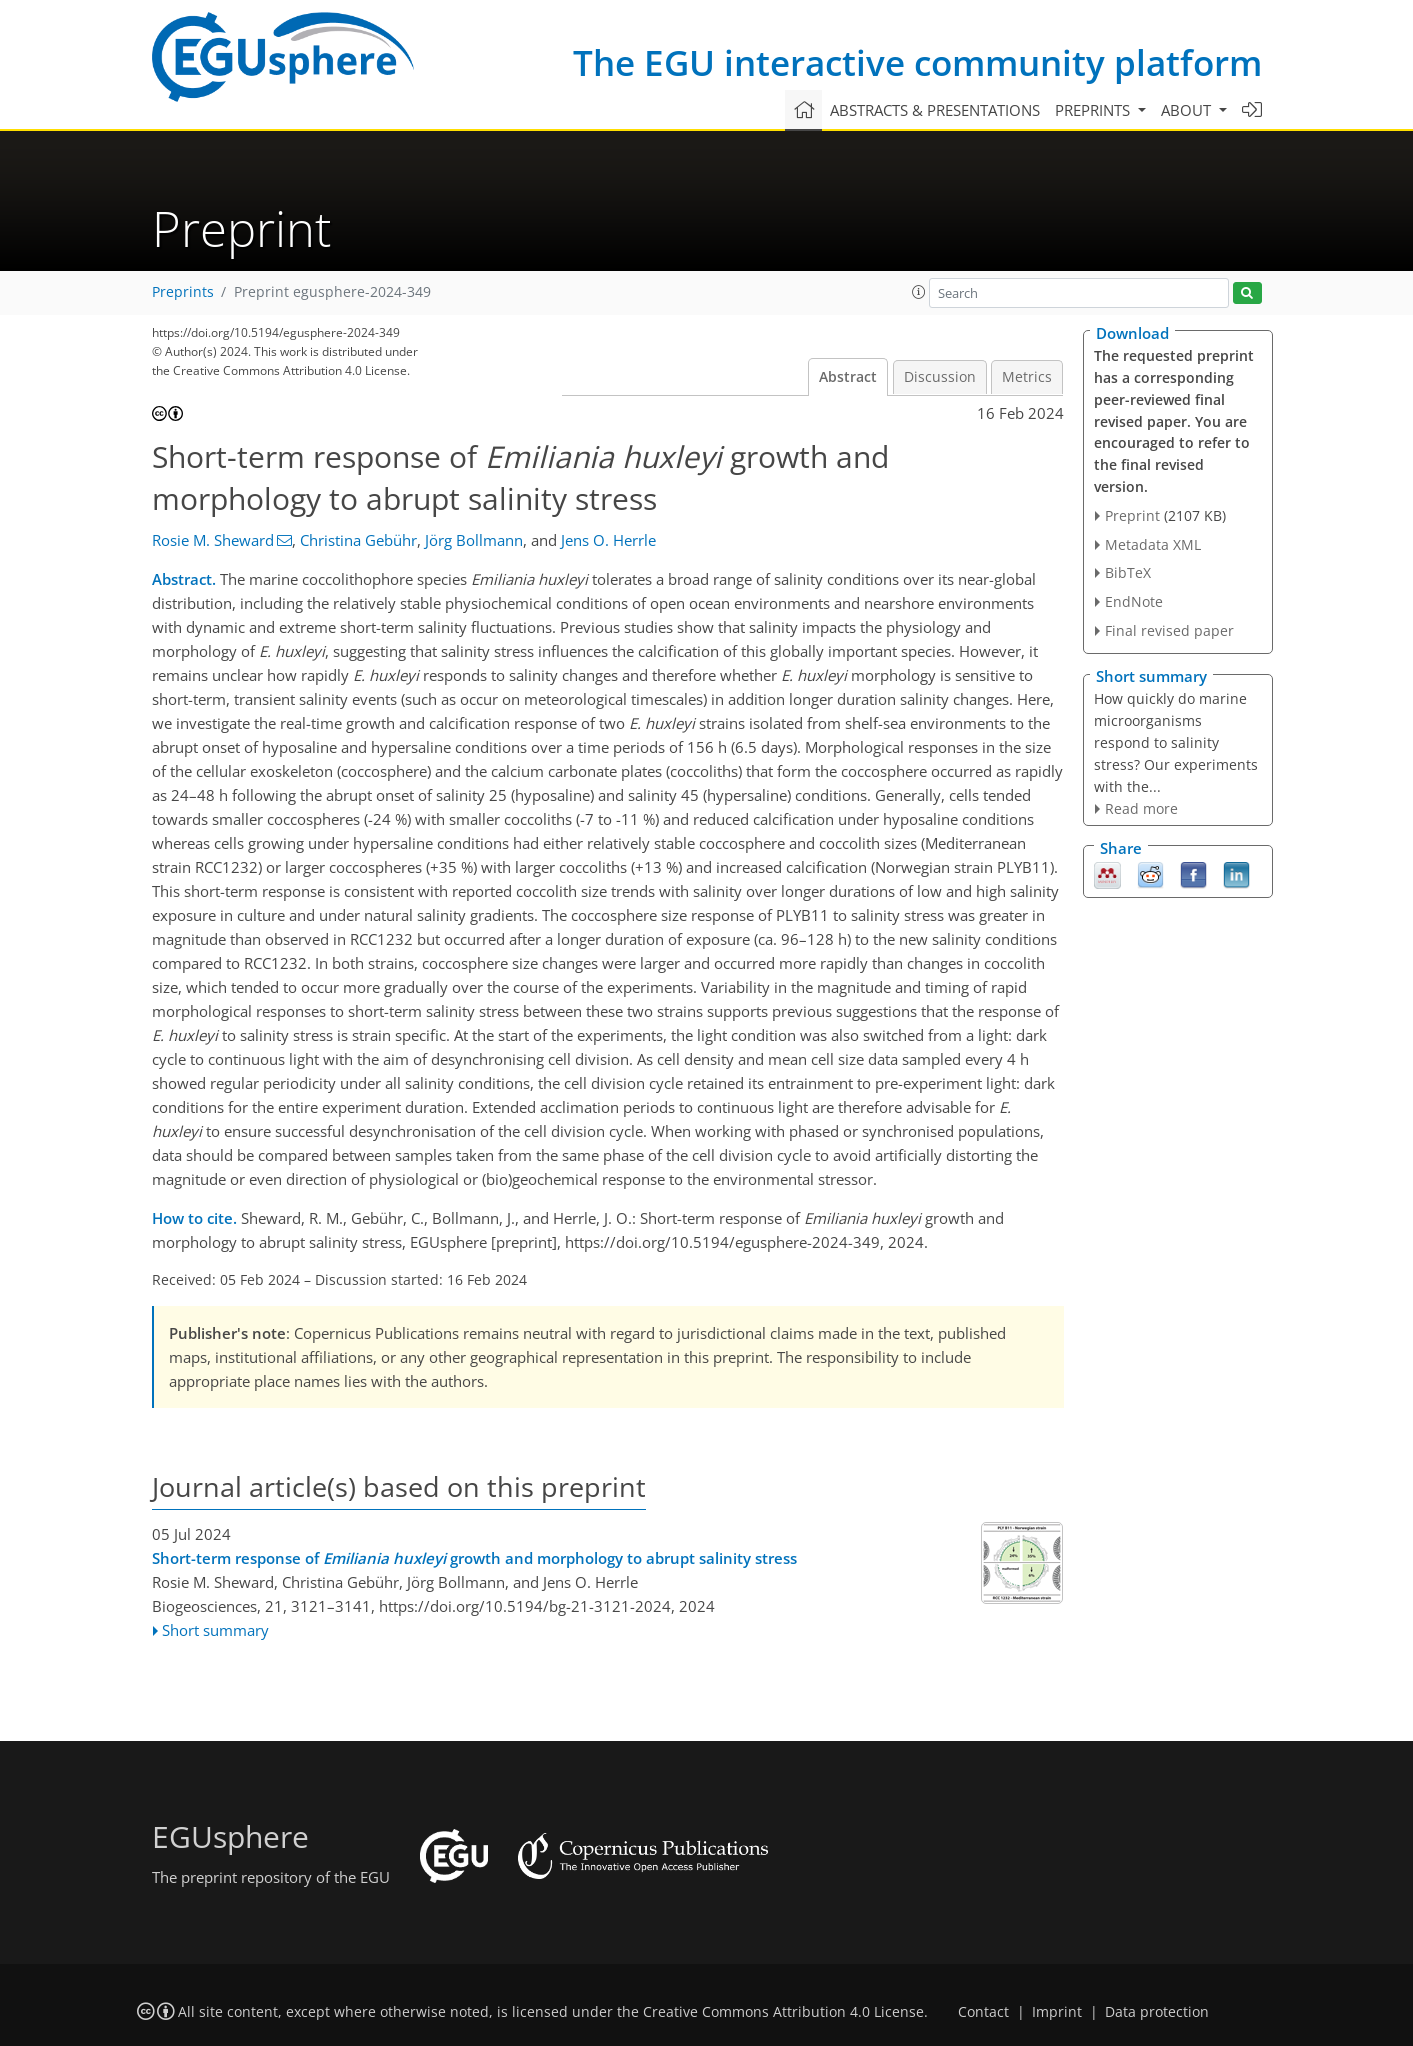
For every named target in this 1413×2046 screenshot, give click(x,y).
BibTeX (1128, 572)
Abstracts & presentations (935, 110)
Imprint (1057, 2012)
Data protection (1157, 2012)
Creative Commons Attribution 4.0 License (783, 2012)
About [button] (1188, 110)
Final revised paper (1169, 630)
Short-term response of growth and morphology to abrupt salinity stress (474, 1558)
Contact (983, 2012)
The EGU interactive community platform (917, 62)
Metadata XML (1153, 544)
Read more (1141, 808)
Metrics (1027, 377)
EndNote (1134, 601)
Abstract (848, 377)
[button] (919, 292)
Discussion (940, 377)
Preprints (183, 292)
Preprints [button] (1094, 110)
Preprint (1132, 515)
